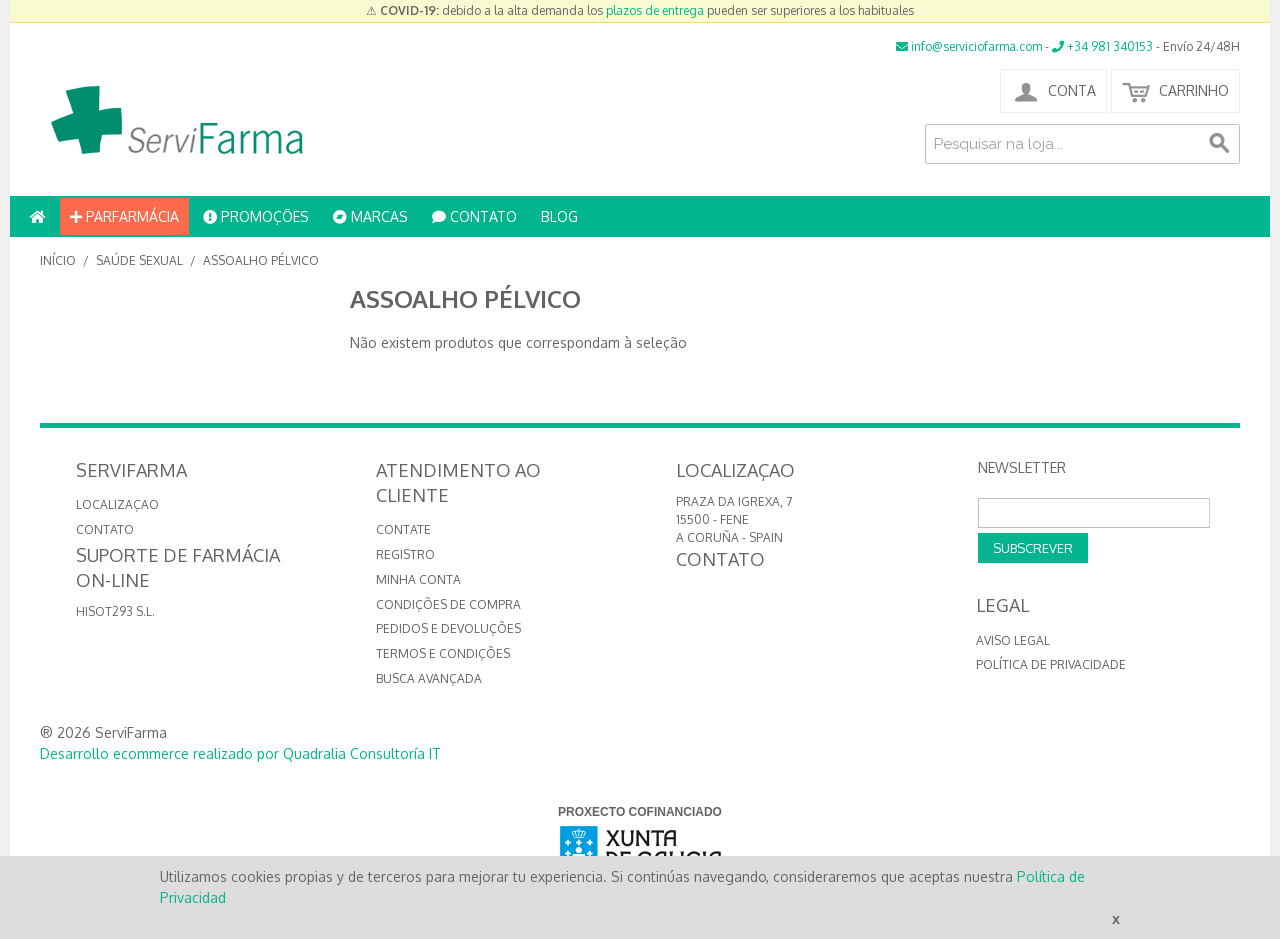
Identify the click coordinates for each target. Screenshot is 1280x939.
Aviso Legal (1013, 640)
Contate (403, 529)
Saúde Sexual (139, 260)
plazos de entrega (655, 10)
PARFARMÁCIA (124, 216)
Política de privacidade (1051, 664)
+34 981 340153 (1102, 46)
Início (58, 260)
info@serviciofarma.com (969, 46)
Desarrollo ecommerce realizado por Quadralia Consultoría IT (240, 753)
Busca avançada (429, 678)
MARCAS (370, 216)
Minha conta (418, 579)
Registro (405, 554)
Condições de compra (448, 604)
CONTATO (474, 216)
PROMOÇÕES (256, 216)
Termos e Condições (443, 653)
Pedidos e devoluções (448, 628)
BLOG (559, 216)
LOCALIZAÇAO (117, 504)
